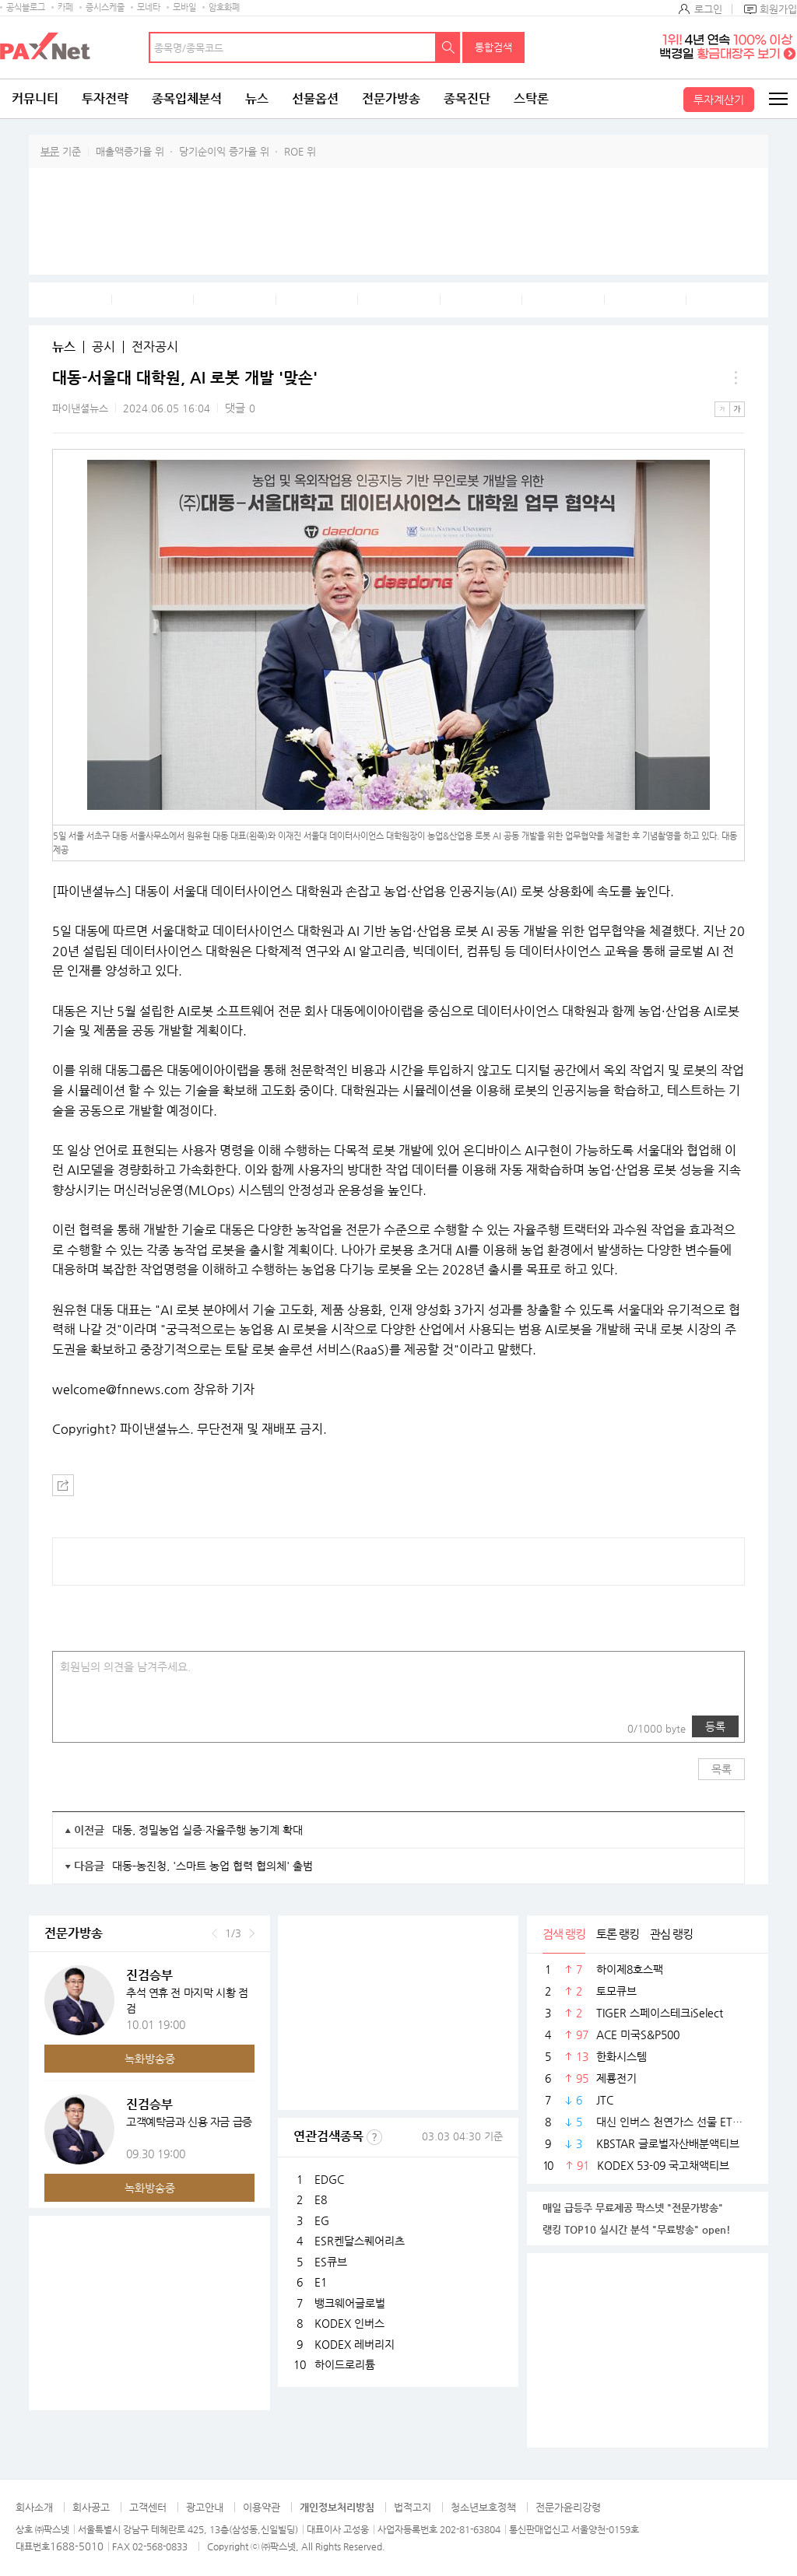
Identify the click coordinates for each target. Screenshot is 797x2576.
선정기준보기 (374, 2137)
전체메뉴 (777, 98)
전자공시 (155, 347)
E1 (320, 2282)
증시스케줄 (105, 7)
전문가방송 (391, 98)
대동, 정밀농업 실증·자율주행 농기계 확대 (207, 1829)
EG (321, 2220)
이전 (214, 1933)
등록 (715, 1726)
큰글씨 (737, 409)
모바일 (184, 7)
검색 (448, 47)
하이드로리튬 (344, 2364)
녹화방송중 (150, 2058)
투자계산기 (718, 99)
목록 (721, 1769)
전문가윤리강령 (568, 2507)
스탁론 (531, 98)
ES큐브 (330, 2261)
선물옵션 (315, 98)
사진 (75, 1726)
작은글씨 (722, 409)
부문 (49, 151)
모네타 (148, 7)
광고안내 (204, 2507)
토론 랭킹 (617, 1933)
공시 (103, 347)
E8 (320, 2199)
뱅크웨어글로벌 (349, 2303)
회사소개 (34, 2507)
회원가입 (778, 9)
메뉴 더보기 (735, 378)
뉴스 (257, 98)
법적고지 (412, 2507)
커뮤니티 (35, 98)
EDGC (329, 2179)
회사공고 (91, 2507)
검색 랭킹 (563, 1933)
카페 (65, 7)
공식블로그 (25, 7)
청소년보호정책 (483, 2507)
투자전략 (105, 98)
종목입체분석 (187, 98)
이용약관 (261, 2507)
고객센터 (148, 2507)
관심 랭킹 (671, 1933)
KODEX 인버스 (349, 2323)
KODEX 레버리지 (354, 2344)
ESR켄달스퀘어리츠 (359, 2240)
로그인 (708, 9)
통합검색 (493, 47)
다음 (252, 1933)
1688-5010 (77, 2546)
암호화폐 (224, 7)
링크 (106, 1726)
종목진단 (467, 98)
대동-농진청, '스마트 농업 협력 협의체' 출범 (212, 1865)
